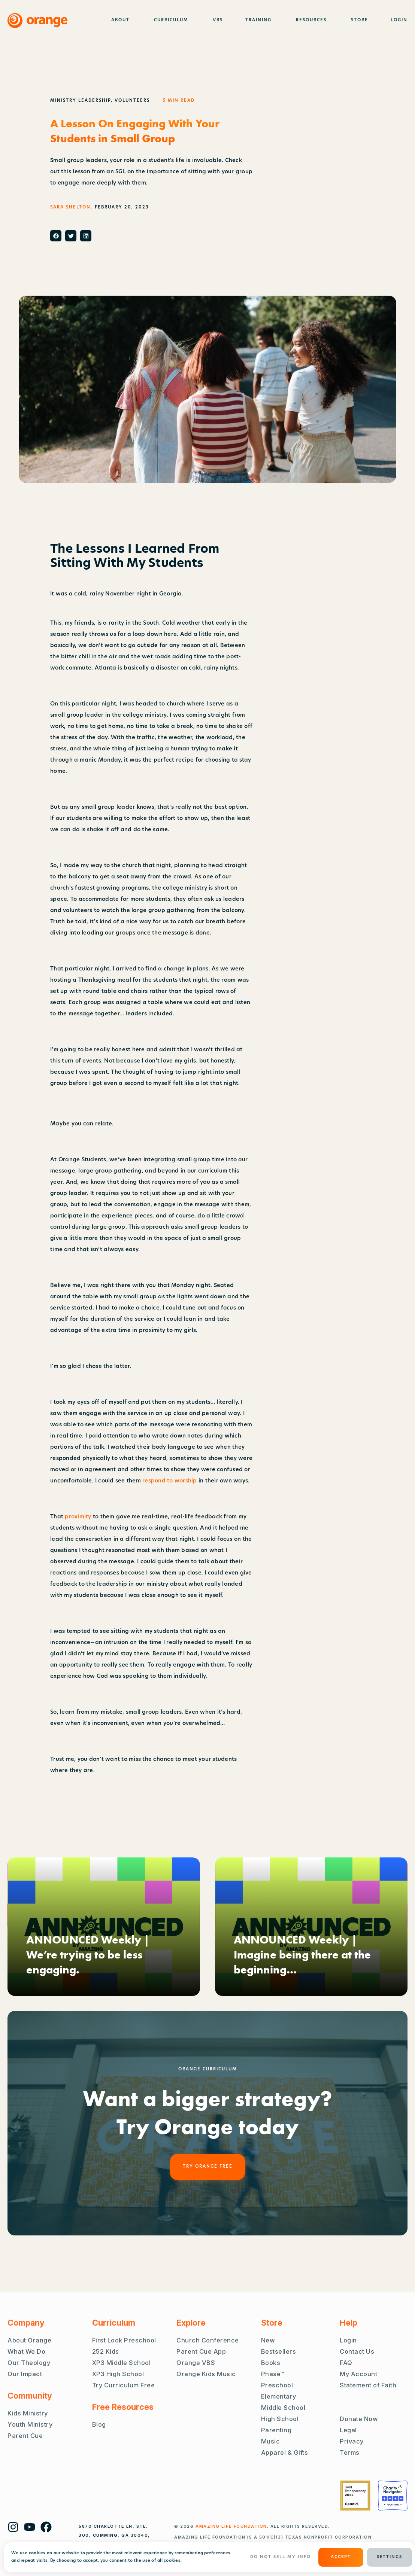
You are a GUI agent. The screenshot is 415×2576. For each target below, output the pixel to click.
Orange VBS (195, 2362)
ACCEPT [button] (341, 2557)
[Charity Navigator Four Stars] (393, 2496)
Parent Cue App (201, 2351)
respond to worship (169, 1481)
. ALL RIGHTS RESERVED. (263, 2526)
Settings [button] (389, 2557)
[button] (55, 235)
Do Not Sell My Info (280, 2557)
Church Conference (207, 2340)
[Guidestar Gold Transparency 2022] (355, 2496)
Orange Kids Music (206, 2374)
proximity (79, 1517)
